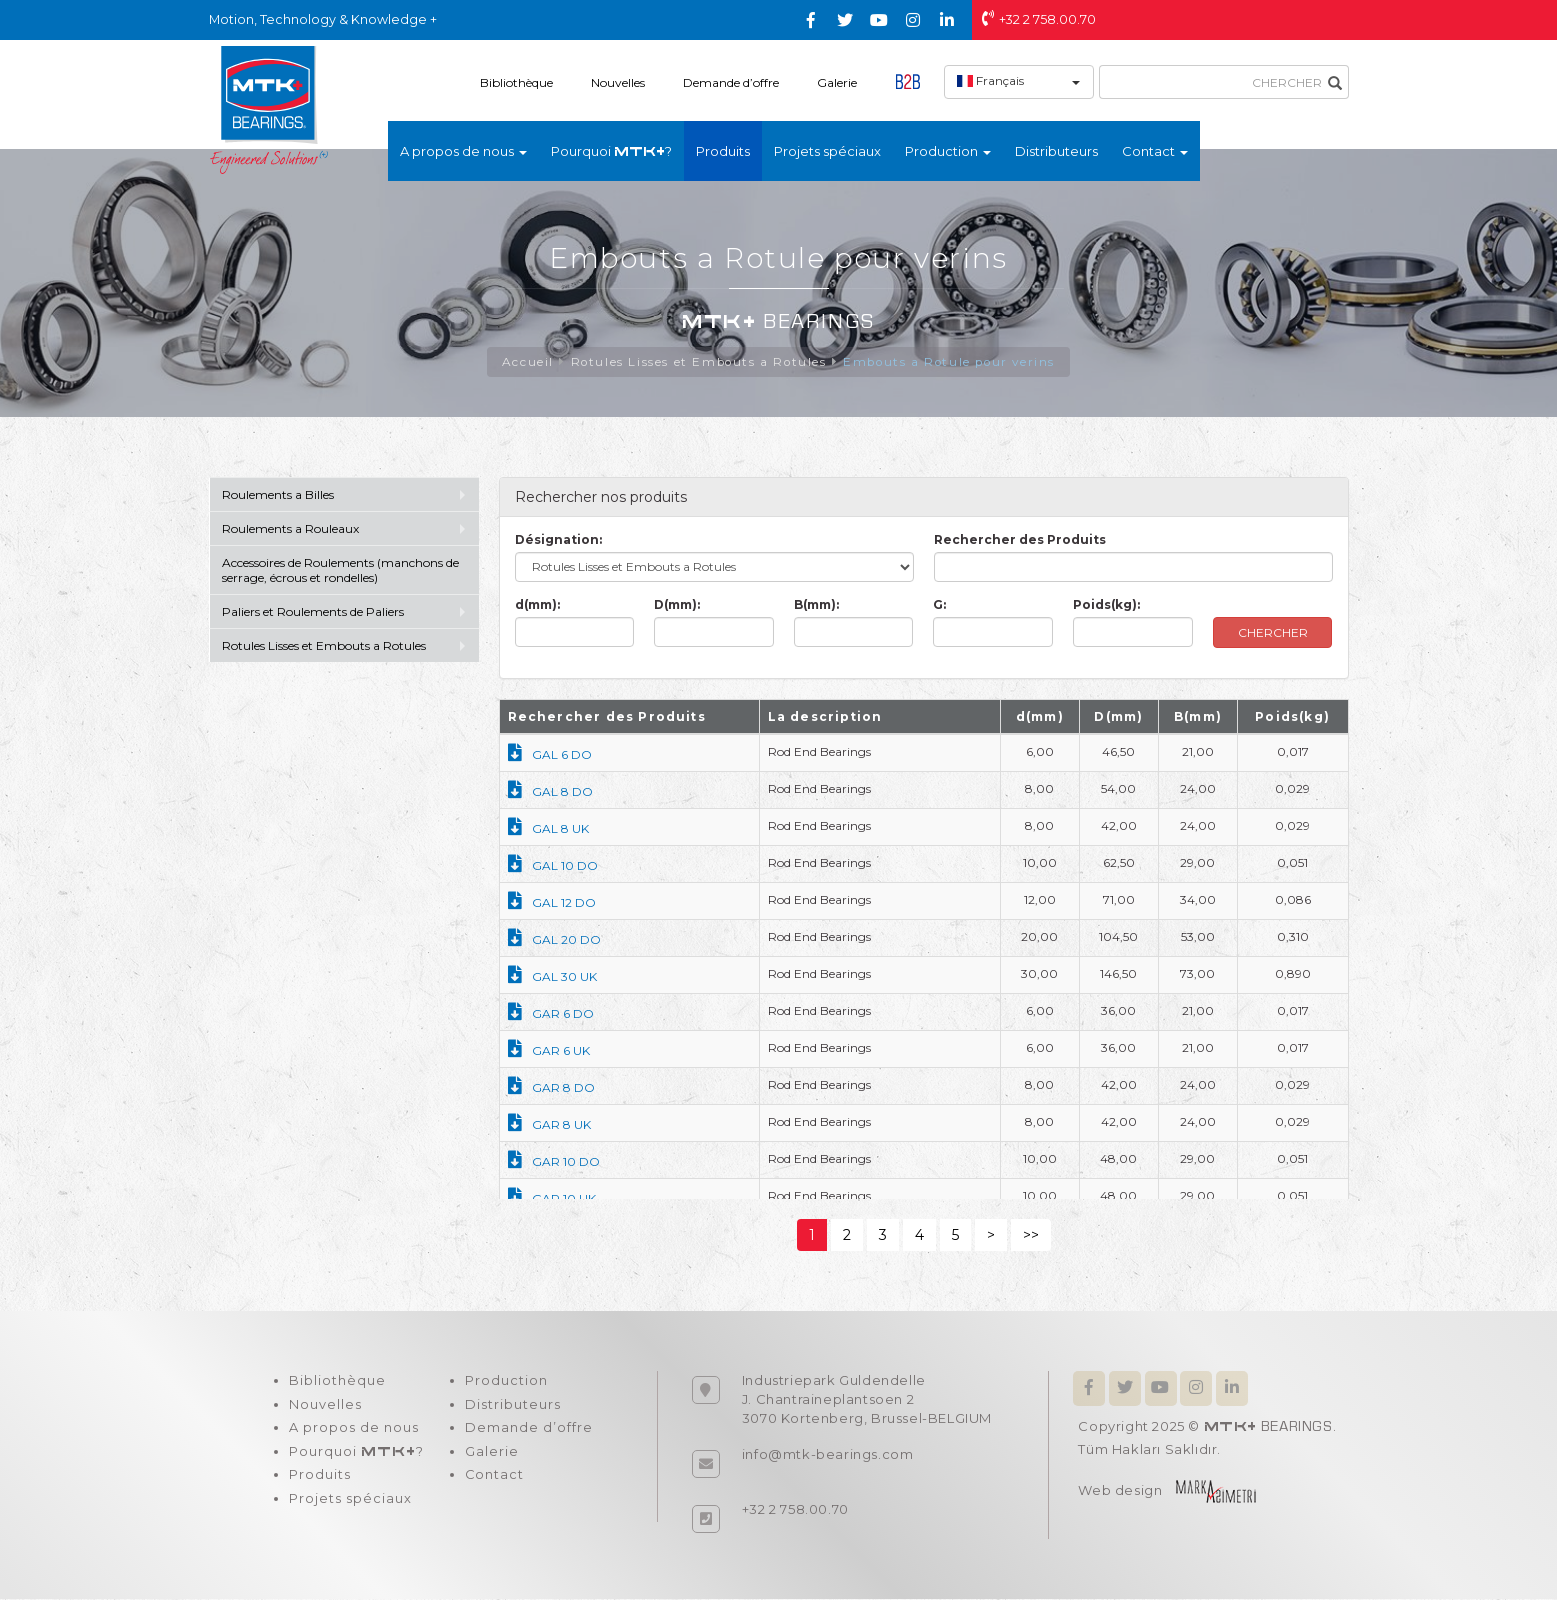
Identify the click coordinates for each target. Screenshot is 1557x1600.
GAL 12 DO (552, 903)
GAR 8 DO (551, 1088)
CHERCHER (1273, 633)
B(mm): (816, 605)
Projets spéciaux (827, 151)
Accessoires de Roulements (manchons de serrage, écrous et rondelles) (340, 571)
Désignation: (558, 540)
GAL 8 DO (550, 792)
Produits (723, 151)
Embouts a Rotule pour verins (951, 362)
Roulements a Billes (278, 495)
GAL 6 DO (550, 755)
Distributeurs (1056, 151)
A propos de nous (354, 1430)
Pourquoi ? (611, 151)
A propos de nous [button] (463, 151)
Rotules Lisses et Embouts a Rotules (696, 362)
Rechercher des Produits (1020, 540)
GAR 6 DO (551, 1014)
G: (939, 605)
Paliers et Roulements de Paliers (313, 612)
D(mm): (677, 605)
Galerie (837, 82)
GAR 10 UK (552, 1199)
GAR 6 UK (549, 1051)
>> (1031, 1236)
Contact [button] (1155, 151)
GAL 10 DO (553, 866)
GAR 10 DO (554, 1162)
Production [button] (948, 151)
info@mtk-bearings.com (828, 1455)
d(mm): (537, 605)
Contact (494, 1478)
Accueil (523, 362)
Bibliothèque (516, 82)
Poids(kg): (1106, 605)
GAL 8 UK (548, 829)
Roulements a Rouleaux (290, 529)
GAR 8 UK (549, 1125)
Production (505, 1382)
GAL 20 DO (554, 940)
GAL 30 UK (552, 977)
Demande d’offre (731, 82)
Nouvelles (618, 82)
